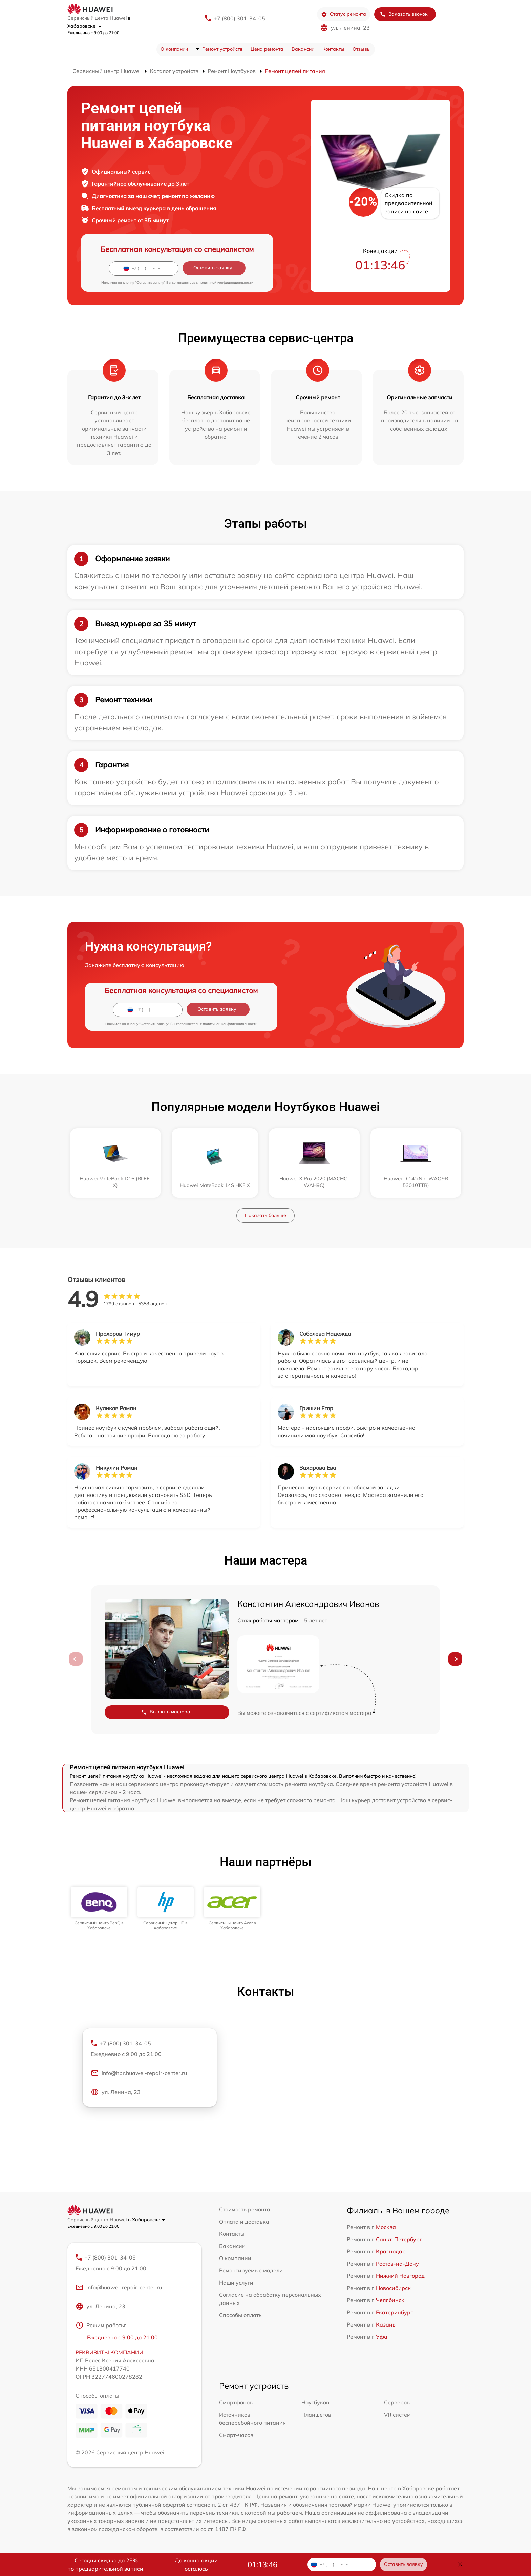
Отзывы (362, 49)
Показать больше (265, 1215)
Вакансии (303, 49)
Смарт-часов (236, 2434)
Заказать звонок (404, 14)
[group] (99, 1908)
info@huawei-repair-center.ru (119, 2287)
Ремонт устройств (222, 49)
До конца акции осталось (196, 2564)
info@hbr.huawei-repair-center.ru (139, 2073)
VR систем (397, 2414)
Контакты (333, 49)
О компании (174, 49)
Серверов (397, 2402)
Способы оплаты (241, 2315)
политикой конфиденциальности (226, 282)
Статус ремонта (343, 14)
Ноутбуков (315, 2402)
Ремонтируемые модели (251, 2270)
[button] (455, 1659)
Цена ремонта (267, 49)
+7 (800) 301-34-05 (239, 18)
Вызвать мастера (165, 1712)
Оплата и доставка (244, 2221)
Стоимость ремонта (244, 2209)
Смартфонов (236, 2402)
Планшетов (316, 2414)
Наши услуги (236, 2282)
